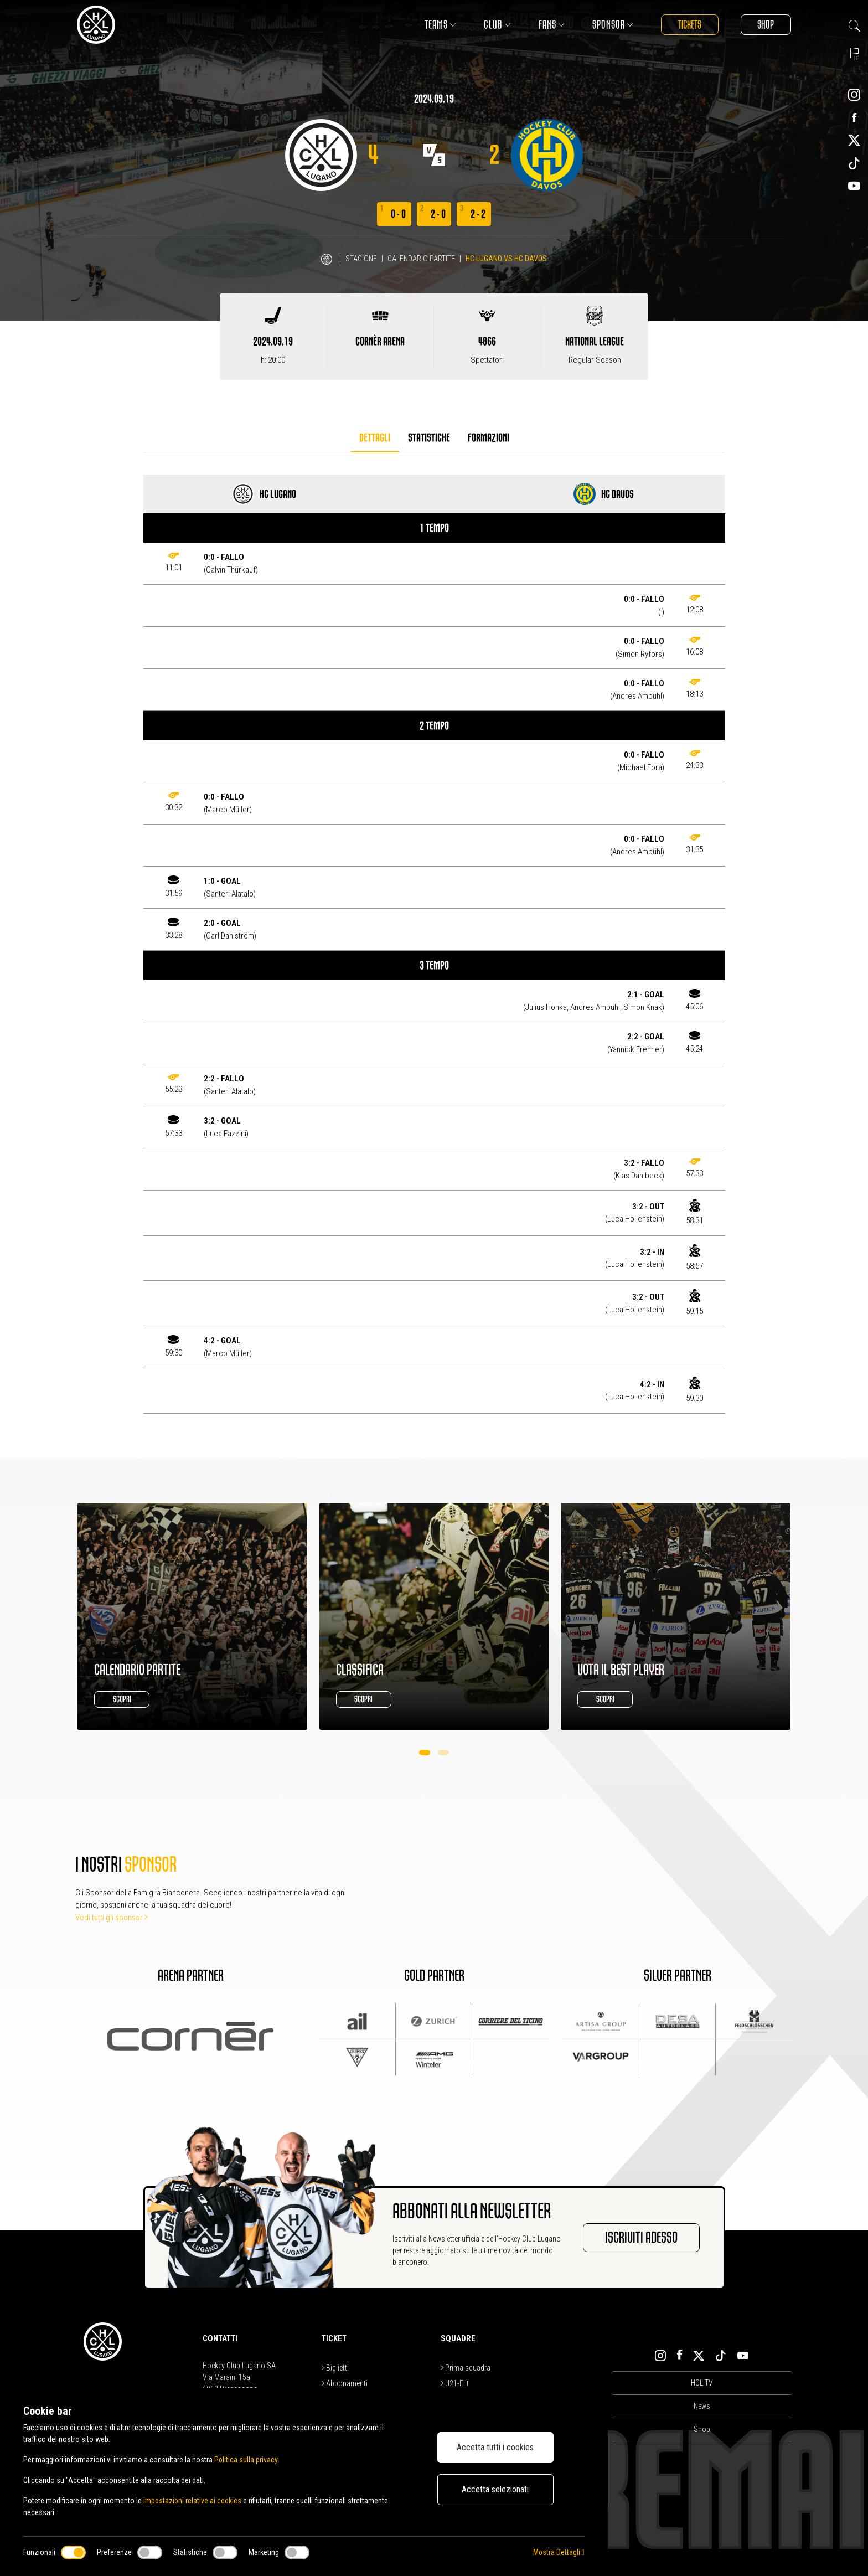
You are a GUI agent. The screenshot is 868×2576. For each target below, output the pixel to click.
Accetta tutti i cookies (495, 2447)
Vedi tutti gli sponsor (111, 1918)
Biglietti (335, 2367)
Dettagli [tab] (374, 438)
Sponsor (611, 24)
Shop (765, 24)
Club (496, 24)
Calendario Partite (421, 258)
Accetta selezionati (495, 2489)
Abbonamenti (345, 2383)
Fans (551, 24)
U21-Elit (455, 2383)
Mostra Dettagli (558, 2552)
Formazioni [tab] (488, 438)
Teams (439, 24)
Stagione (361, 258)
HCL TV (702, 2382)
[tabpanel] (434, 944)
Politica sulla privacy (246, 2459)
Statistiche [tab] (429, 438)
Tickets (689, 24)
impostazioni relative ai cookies (193, 2500)
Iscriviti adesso (640, 2237)
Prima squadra (465, 2367)
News (702, 2406)
